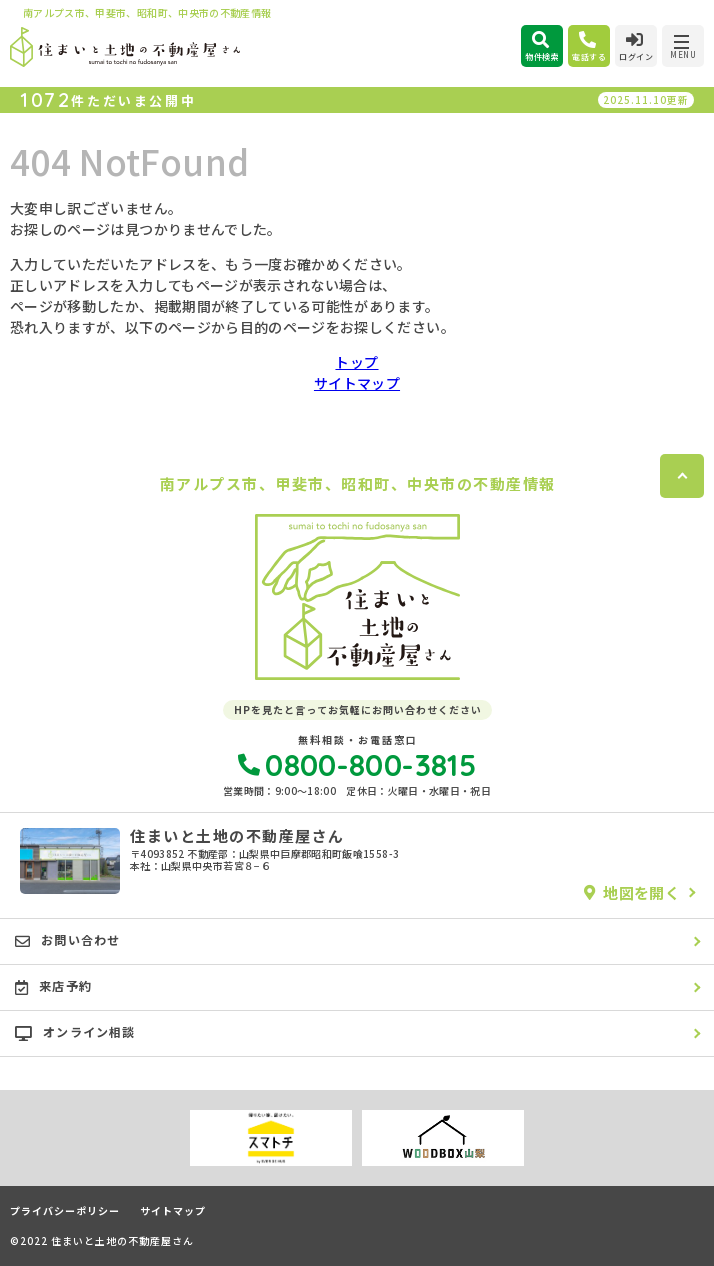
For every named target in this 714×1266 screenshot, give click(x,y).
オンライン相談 (75, 1032)
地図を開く (632, 892)
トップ (356, 362)
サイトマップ (357, 383)
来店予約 (53, 986)
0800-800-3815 (357, 765)
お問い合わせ (67, 940)
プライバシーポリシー (65, 1211)
